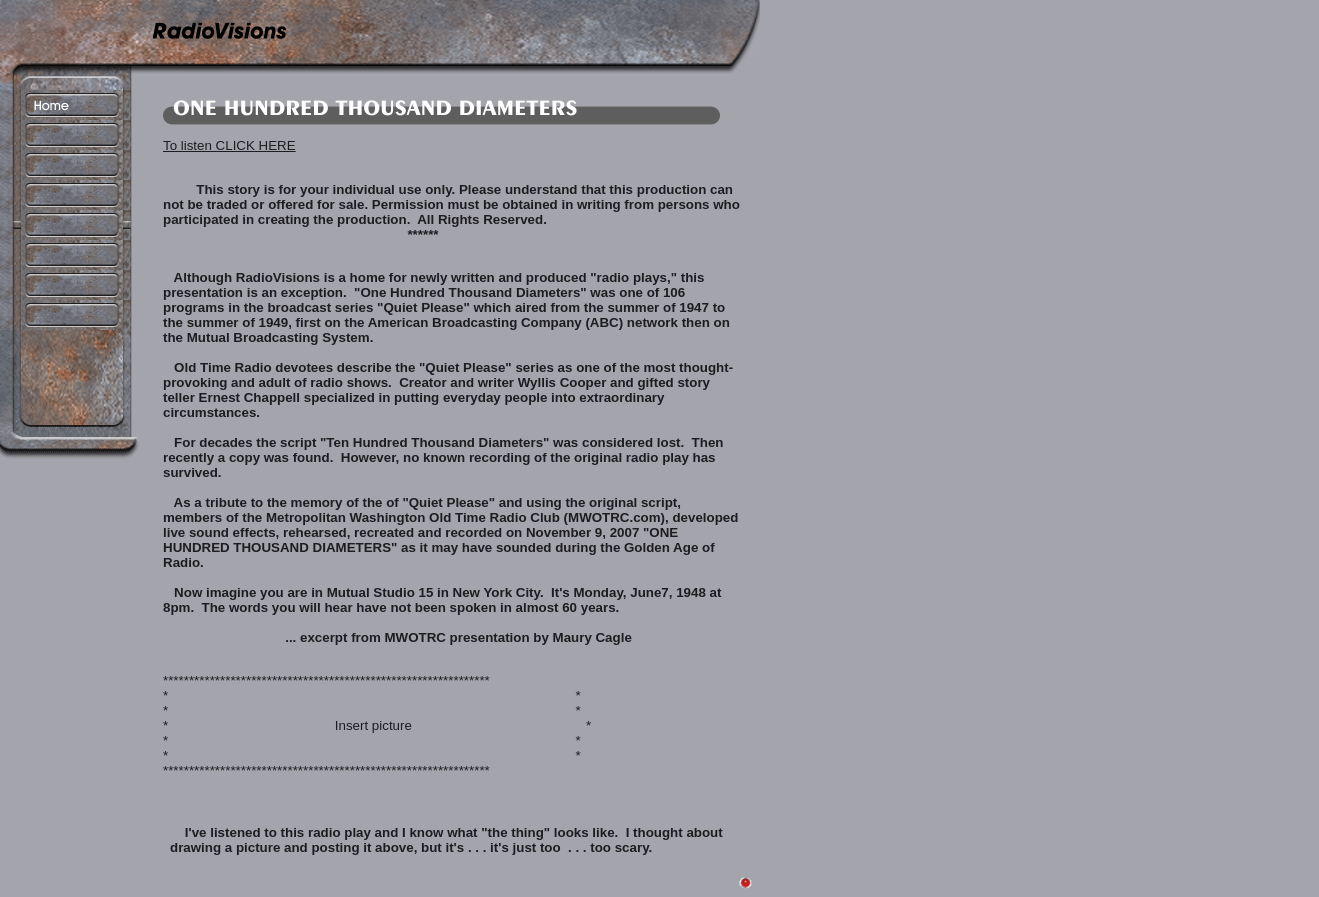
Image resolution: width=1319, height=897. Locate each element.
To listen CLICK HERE (229, 145)
